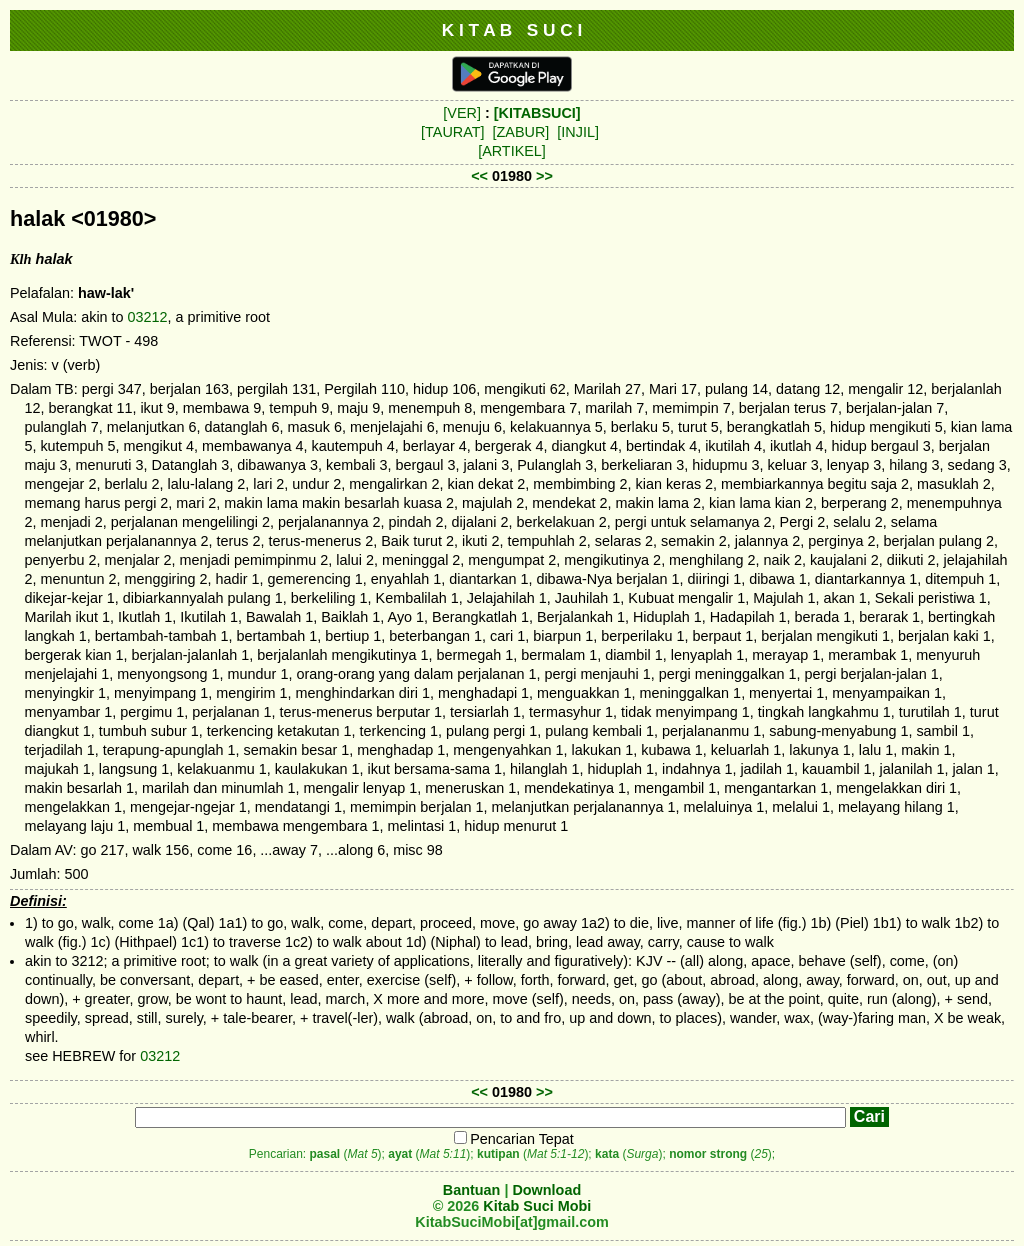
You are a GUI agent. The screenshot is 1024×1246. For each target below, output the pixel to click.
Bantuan (472, 1190)
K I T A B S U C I (512, 30)
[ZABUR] (521, 132)
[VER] (462, 113)
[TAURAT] (452, 132)
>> (544, 176)
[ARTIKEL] (512, 151)
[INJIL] (578, 132)
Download (546, 1190)
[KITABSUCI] (537, 113)
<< (479, 176)
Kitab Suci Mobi (537, 1206)
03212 (148, 317)
